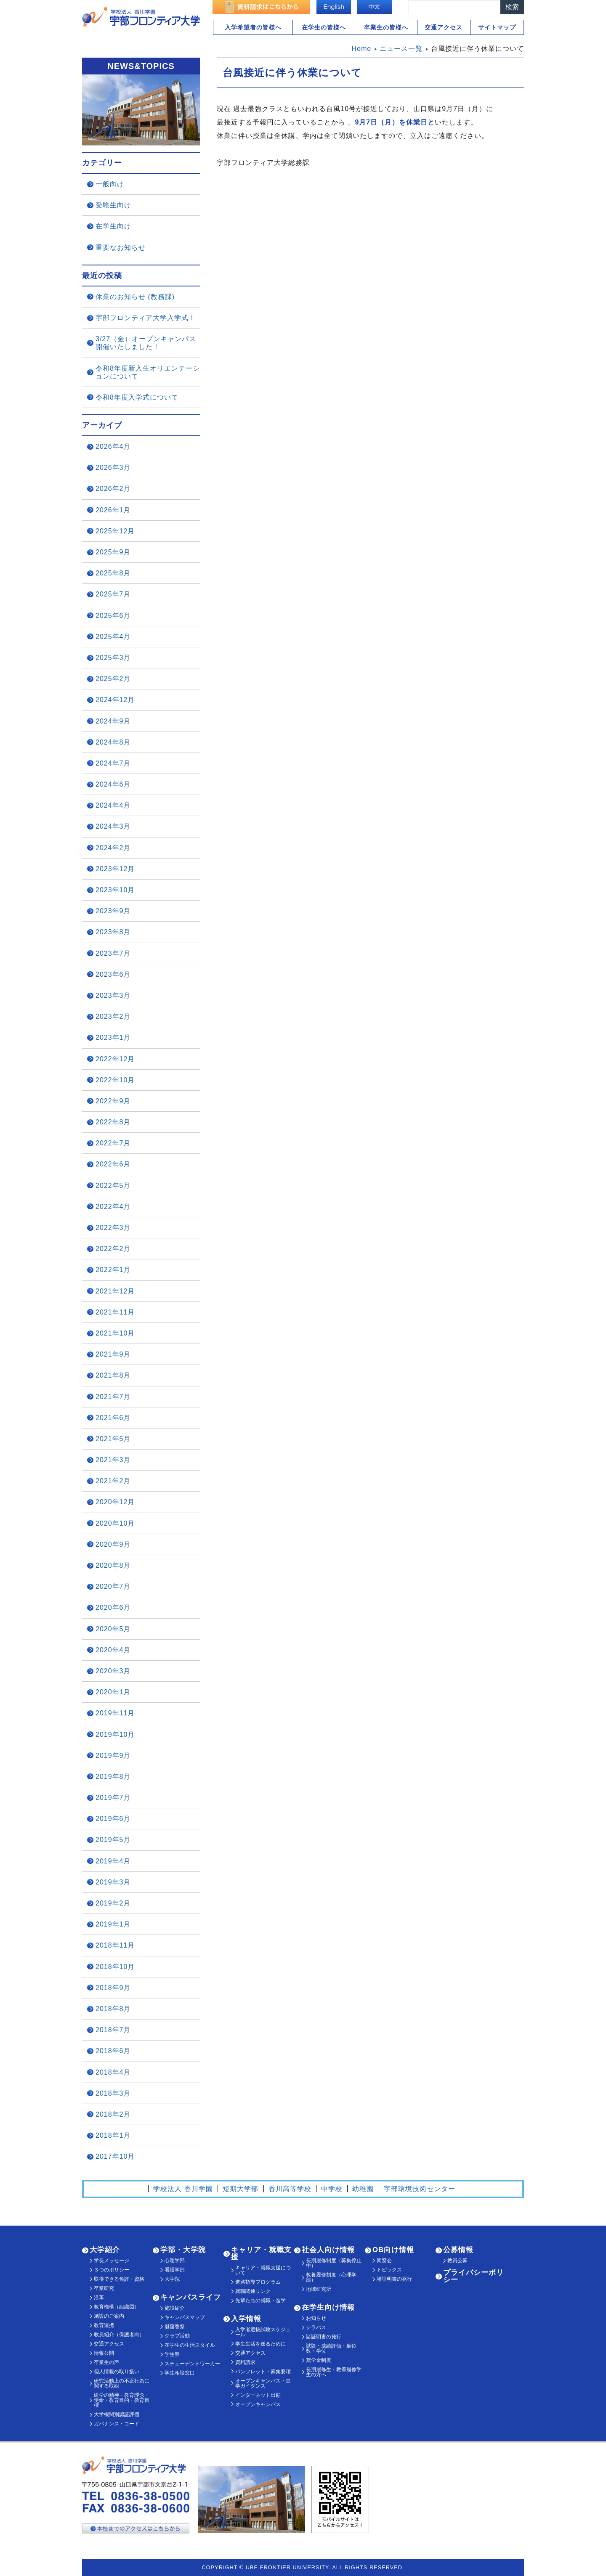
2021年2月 (113, 1480)
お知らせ (316, 2318)
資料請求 (245, 2362)
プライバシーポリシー (473, 2276)
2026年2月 (113, 488)
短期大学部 (240, 2188)
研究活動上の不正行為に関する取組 (121, 2383)
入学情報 (246, 2319)
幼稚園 (363, 2188)
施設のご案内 (109, 2316)
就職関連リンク (253, 2291)
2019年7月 (113, 1797)
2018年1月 (113, 2135)
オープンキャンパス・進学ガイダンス (263, 2383)
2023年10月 (115, 889)
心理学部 (175, 2260)
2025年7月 (113, 594)
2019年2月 (113, 1903)
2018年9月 (113, 1987)
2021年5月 (113, 1438)
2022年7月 (113, 1143)
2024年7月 (113, 763)
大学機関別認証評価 (116, 2414)
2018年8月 (113, 2008)
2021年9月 (113, 1354)
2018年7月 (113, 2029)
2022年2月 (113, 1248)
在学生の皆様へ (324, 27)
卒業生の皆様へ (386, 27)
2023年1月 (113, 1037)
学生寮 (172, 2354)
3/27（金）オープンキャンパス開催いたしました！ (146, 342)
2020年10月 (115, 1523)
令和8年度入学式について (137, 397)
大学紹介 (105, 2250)
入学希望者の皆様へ (253, 27)
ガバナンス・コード (116, 2424)
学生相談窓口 (180, 2373)
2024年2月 (113, 847)
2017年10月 (115, 2156)
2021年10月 (115, 1333)
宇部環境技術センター (419, 2188)
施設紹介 (175, 2308)
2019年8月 (113, 1776)
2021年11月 (115, 1312)
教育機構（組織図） (116, 2307)
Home (362, 48)
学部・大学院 (183, 2250)
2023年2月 (113, 1016)
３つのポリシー (111, 2270)
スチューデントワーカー (192, 2364)
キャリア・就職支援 (261, 2253)
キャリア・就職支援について (263, 2270)
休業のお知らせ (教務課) (135, 296)
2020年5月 (113, 1629)
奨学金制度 (318, 2360)
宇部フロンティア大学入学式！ (146, 317)
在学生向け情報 (328, 2307)
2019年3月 (113, 1882)
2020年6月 (113, 1607)
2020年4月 (113, 1650)
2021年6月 (113, 1417)
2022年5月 (113, 1185)
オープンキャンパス (258, 2404)
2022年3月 (113, 1227)
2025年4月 (113, 636)
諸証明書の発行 (323, 2337)
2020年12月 (115, 1501)
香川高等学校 (289, 2188)
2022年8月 (113, 1122)
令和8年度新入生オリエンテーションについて (148, 372)
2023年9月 (113, 910)
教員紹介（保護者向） (119, 2334)
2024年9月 (113, 721)
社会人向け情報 (328, 2250)
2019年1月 (113, 1924)
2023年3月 (113, 995)
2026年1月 (113, 510)
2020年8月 (113, 1565)
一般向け (110, 184)
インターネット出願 (258, 2395)
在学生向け (113, 226)
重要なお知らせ (121, 247)
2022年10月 (115, 1080)
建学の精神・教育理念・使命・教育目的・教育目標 (121, 2400)
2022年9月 (113, 1101)
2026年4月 (113, 446)
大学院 (172, 2279)
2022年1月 (113, 1269)
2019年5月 (113, 1839)
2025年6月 (113, 615)
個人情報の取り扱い (116, 2372)
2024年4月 (113, 805)
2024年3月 (113, 826)
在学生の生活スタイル (190, 2345)
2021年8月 (113, 1375)
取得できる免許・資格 (119, 2279)
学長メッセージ (111, 2260)
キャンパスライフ (190, 2297)
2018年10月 (115, 1966)
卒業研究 (104, 2288)
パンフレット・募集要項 (263, 2372)
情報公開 (104, 2353)
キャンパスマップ (185, 2317)
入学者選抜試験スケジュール (263, 2332)
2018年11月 (115, 1945)
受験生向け (113, 205)
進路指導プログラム (258, 2282)
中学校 (332, 2188)
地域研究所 (318, 2289)
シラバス (316, 2327)
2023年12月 (115, 868)
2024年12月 (115, 699)
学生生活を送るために (260, 2344)
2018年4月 (113, 2072)
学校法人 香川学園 (183, 2188)
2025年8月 (113, 573)
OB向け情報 (393, 2250)
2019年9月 (113, 1755)
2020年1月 (113, 1692)
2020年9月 (113, 1544)
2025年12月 (115, 531)
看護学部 (175, 2270)
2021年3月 (113, 1459)
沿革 (99, 2297)
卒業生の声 (106, 2362)
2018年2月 (113, 2114)
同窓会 (384, 2260)
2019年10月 (115, 1734)
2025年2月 (113, 678)
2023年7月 (113, 953)
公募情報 (458, 2250)
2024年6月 (113, 784)
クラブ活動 (177, 2336)
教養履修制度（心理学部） (331, 2277)
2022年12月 (115, 1059)
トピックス (389, 2270)
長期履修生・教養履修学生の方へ (333, 2372)
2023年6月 (113, 974)
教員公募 (457, 2260)
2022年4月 (113, 1206)
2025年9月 (113, 552)
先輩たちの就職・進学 (260, 2300)
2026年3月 (113, 467)
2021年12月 (115, 1291)
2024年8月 (113, 742)
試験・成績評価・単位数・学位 (331, 2348)
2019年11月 (115, 1713)
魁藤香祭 (175, 2327)
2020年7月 (113, 1586)
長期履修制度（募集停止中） (333, 2263)
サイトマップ (497, 27)
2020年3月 (113, 1671)
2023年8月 (113, 932)
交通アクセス (443, 27)
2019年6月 (113, 1818)
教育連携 (104, 2325)
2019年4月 (113, 1861)
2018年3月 (113, 2093)
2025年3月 (113, 657)
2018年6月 (113, 2050)
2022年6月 (113, 1164)
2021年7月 (113, 1396)
